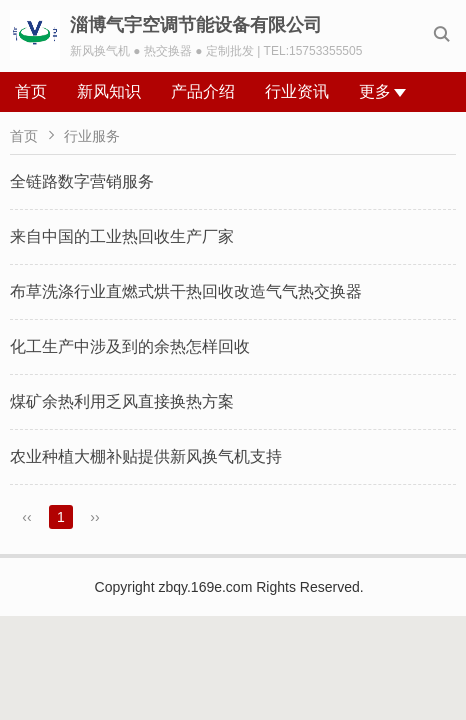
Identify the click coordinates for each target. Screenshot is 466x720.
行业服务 (92, 136)
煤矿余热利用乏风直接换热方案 (122, 401)
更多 (382, 91)
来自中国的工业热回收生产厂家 (122, 236)
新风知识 (109, 91)
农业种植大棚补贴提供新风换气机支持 (146, 456)
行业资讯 (297, 91)
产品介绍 (203, 91)
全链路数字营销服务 (82, 181)
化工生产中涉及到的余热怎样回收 (130, 346)
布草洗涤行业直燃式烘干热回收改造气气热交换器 (186, 291)
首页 (31, 91)
